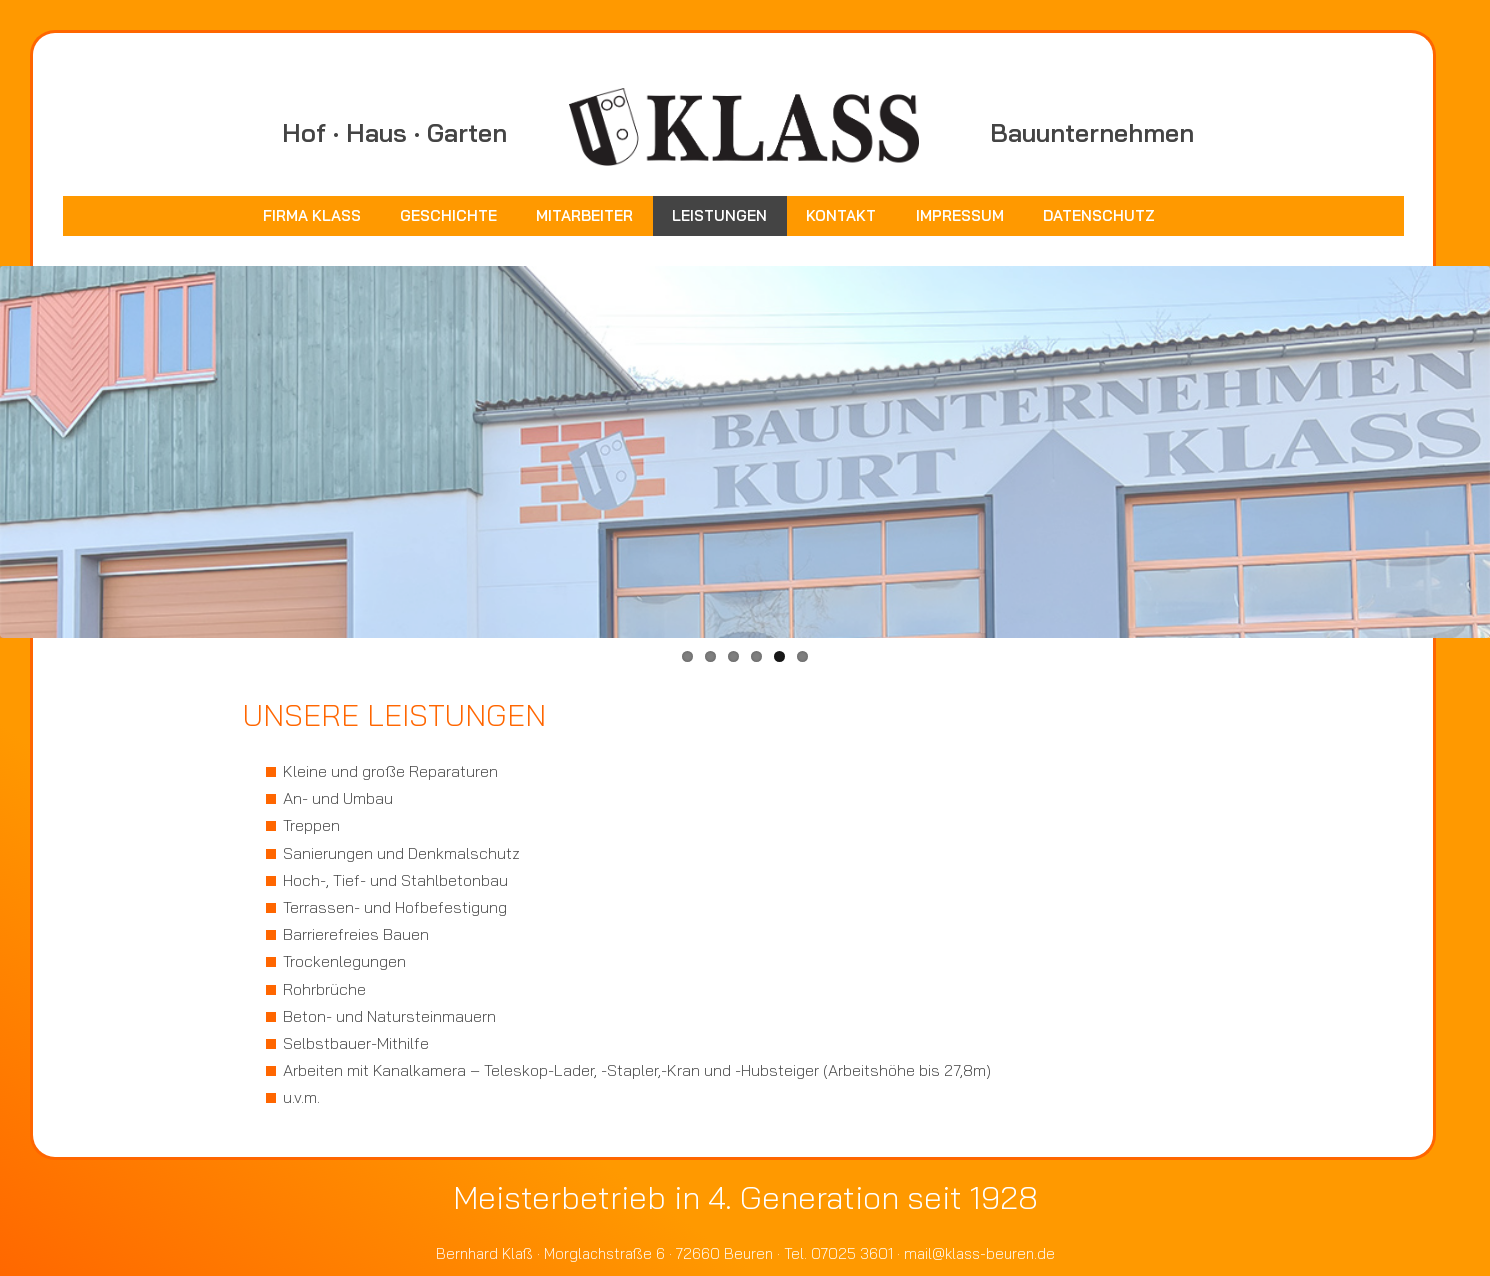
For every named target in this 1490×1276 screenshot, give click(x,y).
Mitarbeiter (584, 215)
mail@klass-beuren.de (979, 1253)
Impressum (960, 215)
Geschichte (448, 215)
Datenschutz (1099, 215)
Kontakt (841, 215)
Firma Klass (312, 215)
